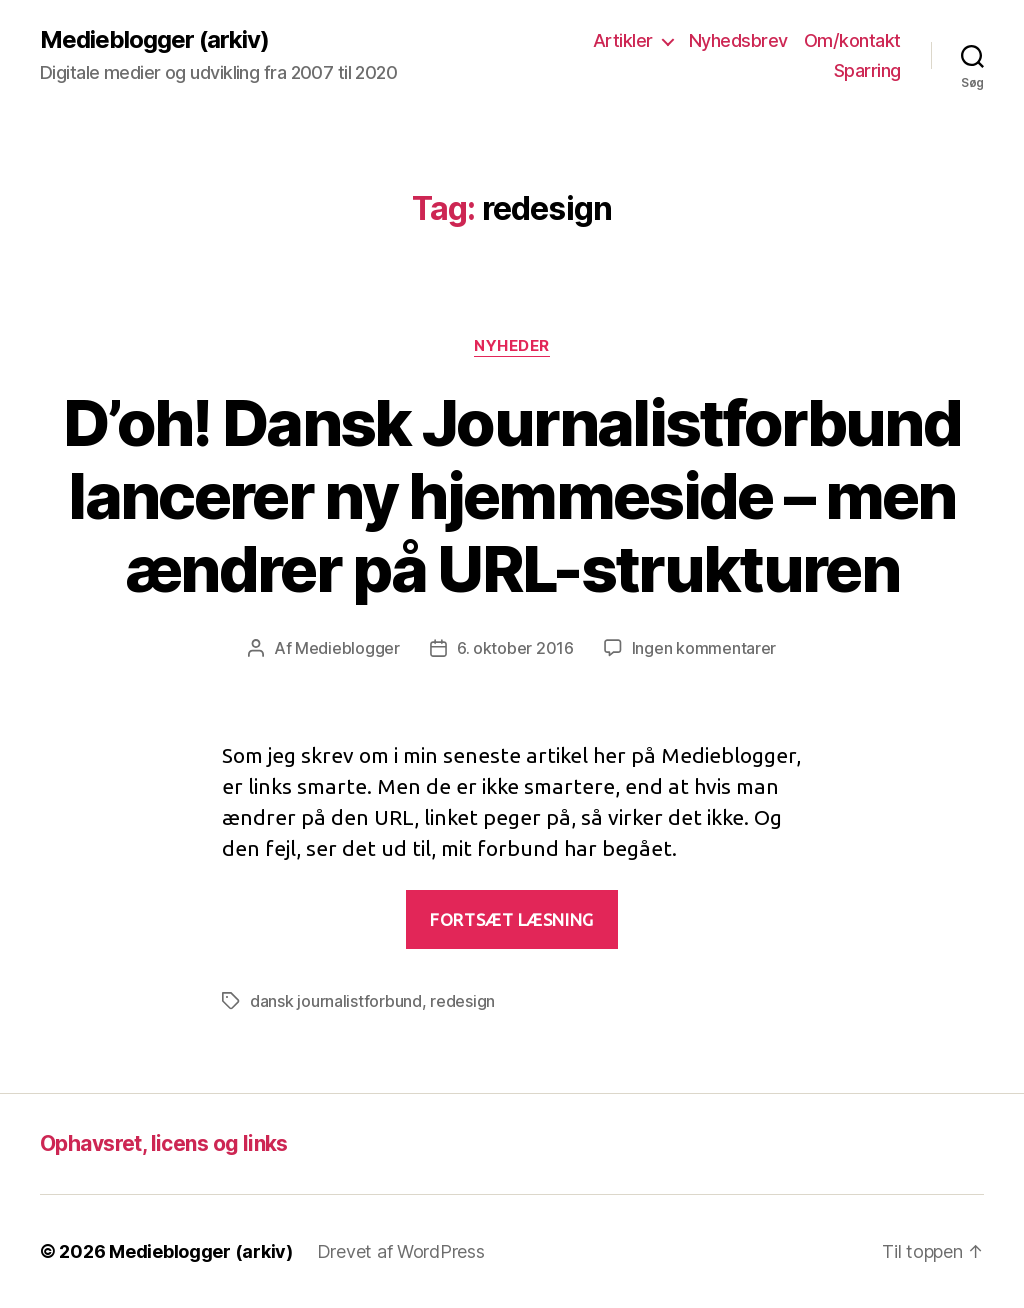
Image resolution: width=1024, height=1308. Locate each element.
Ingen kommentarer (704, 648)
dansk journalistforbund (336, 1001)
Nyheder (512, 346)
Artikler (623, 40)
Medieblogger (347, 648)
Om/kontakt (852, 40)
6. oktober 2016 (515, 648)
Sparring (867, 70)
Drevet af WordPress (401, 1251)
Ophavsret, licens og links (164, 1143)
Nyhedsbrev (738, 40)
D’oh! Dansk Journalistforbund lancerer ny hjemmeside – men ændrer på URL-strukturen (512, 495)
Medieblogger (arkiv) (154, 40)
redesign (462, 1001)
